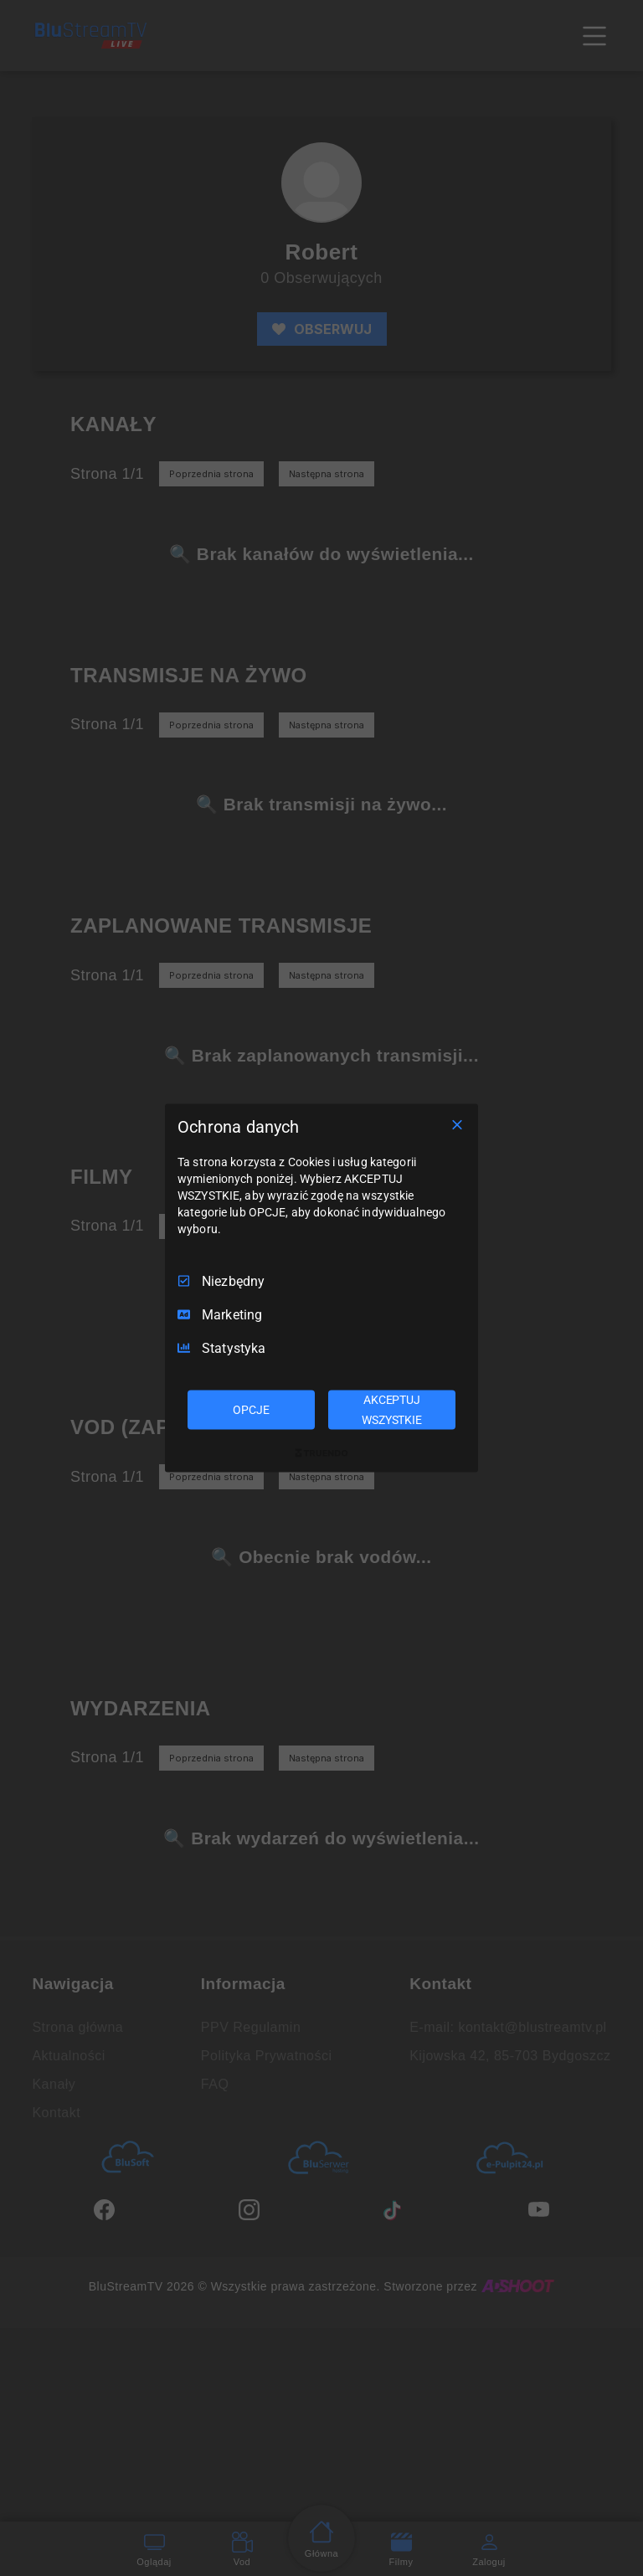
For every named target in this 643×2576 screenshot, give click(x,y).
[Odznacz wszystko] (457, 1124)
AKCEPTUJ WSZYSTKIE (392, 1409)
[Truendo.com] (321, 1453)
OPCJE (251, 1409)
